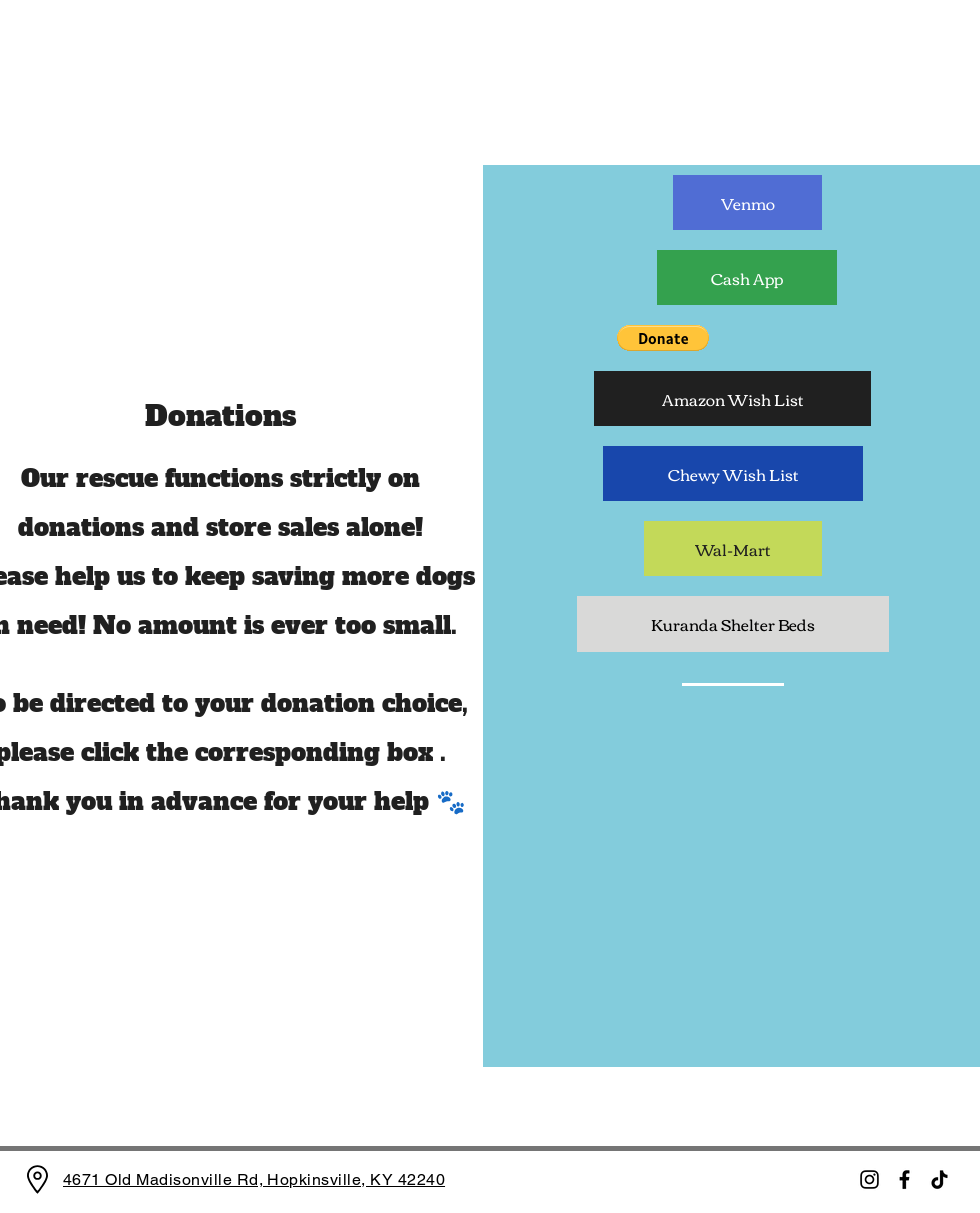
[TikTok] (939, 1179)
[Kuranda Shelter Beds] (733, 624)
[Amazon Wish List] (732, 398)
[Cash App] (747, 277)
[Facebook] (904, 1179)
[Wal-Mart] (733, 548)
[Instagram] (869, 1179)
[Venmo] (747, 202)
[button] (663, 338)
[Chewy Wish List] (733, 473)
